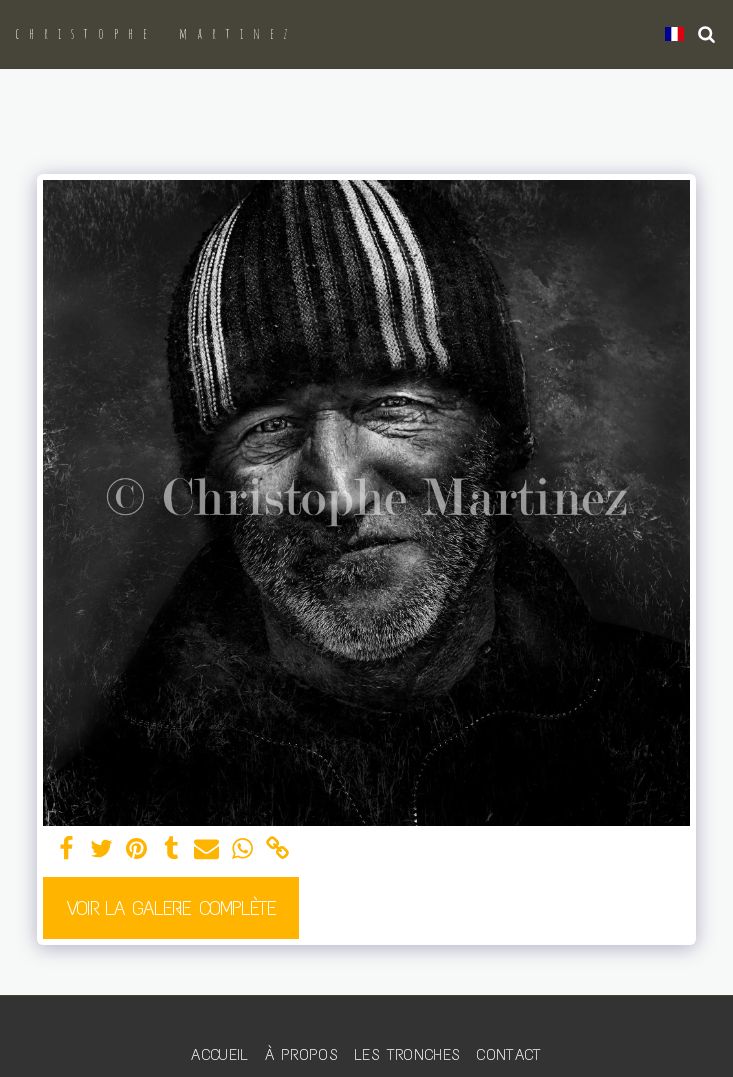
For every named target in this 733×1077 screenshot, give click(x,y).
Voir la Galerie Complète (171, 908)
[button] (707, 34)
